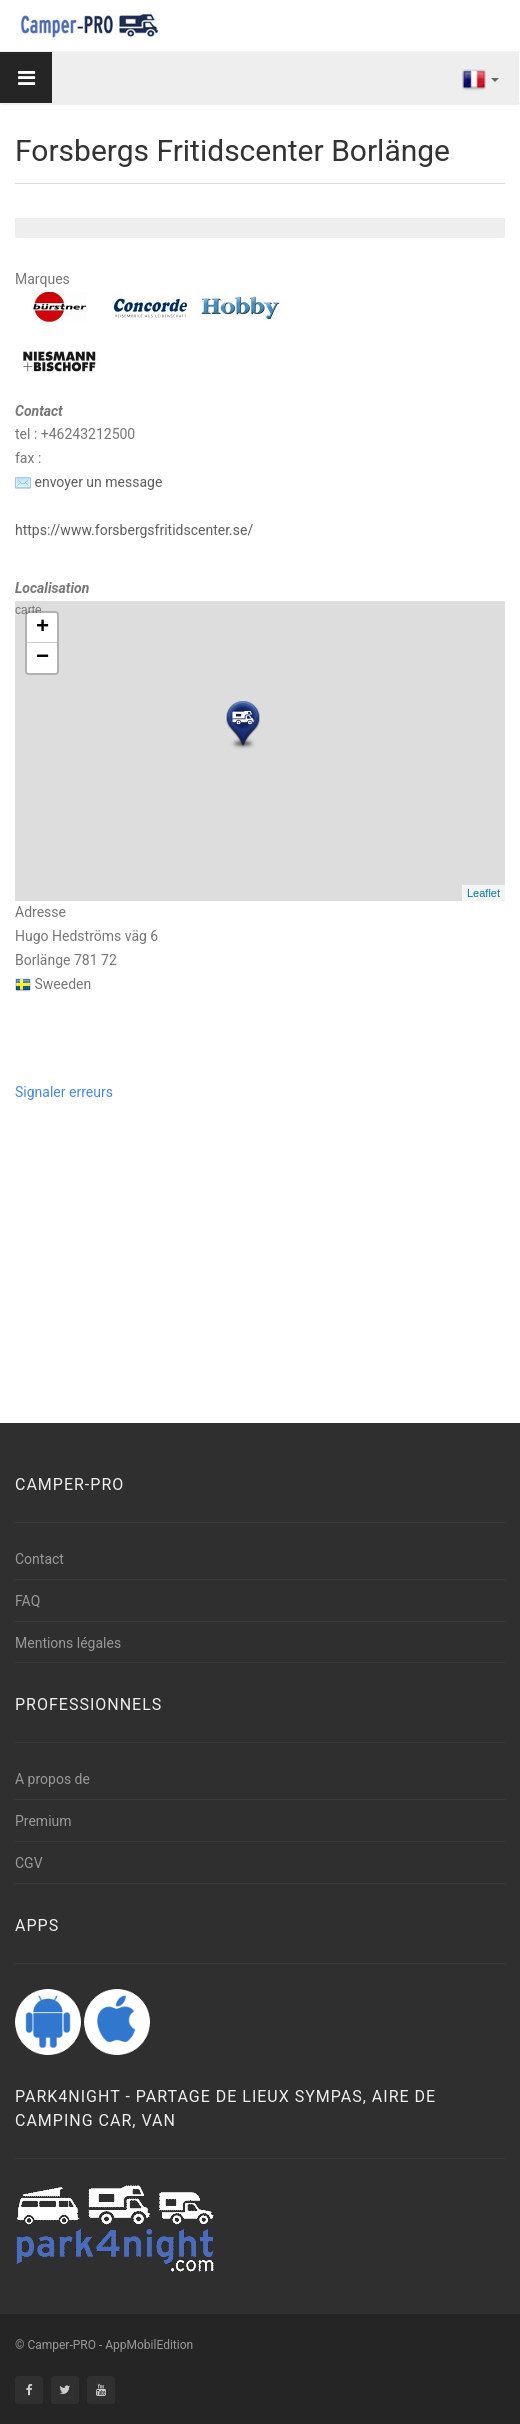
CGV (29, 1863)
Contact (39, 1559)
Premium (43, 1821)
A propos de (52, 1779)
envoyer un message (88, 482)
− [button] (42, 658)
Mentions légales (68, 1643)
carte (257, 751)
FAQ (27, 1601)
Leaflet (483, 893)
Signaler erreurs (64, 1092)
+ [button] (42, 628)
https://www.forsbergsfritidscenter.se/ (134, 530)
